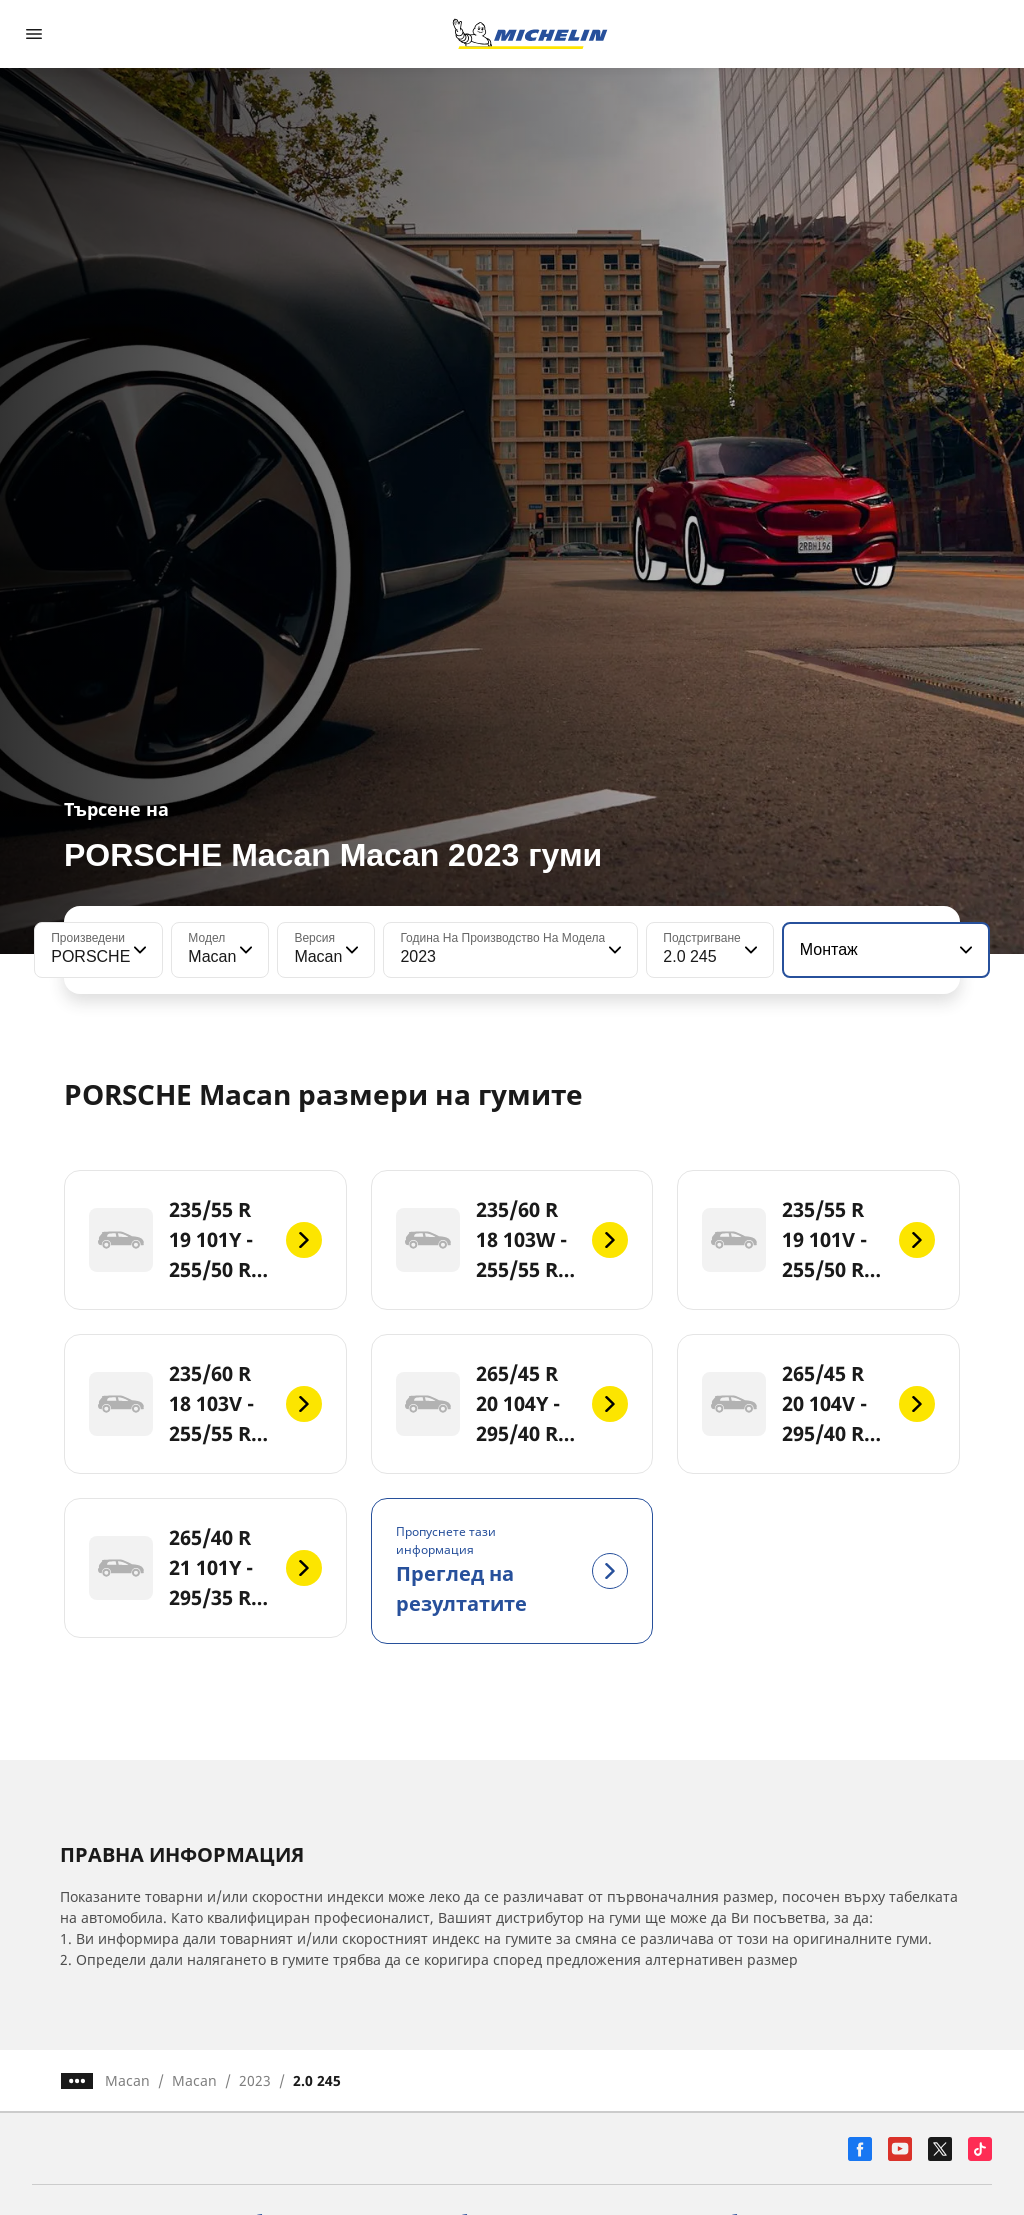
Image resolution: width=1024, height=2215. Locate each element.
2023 (255, 2080)
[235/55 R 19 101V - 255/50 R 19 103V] (818, 1240)
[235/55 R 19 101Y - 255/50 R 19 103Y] (205, 1240)
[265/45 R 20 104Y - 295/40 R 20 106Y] (512, 1404)
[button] (138, 950)
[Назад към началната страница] (530, 34)
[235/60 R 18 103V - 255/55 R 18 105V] (205, 1404)
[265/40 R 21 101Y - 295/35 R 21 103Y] (205, 1568)
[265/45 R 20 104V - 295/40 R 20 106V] (818, 1404)
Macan (127, 2080)
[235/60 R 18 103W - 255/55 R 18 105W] (512, 1240)
